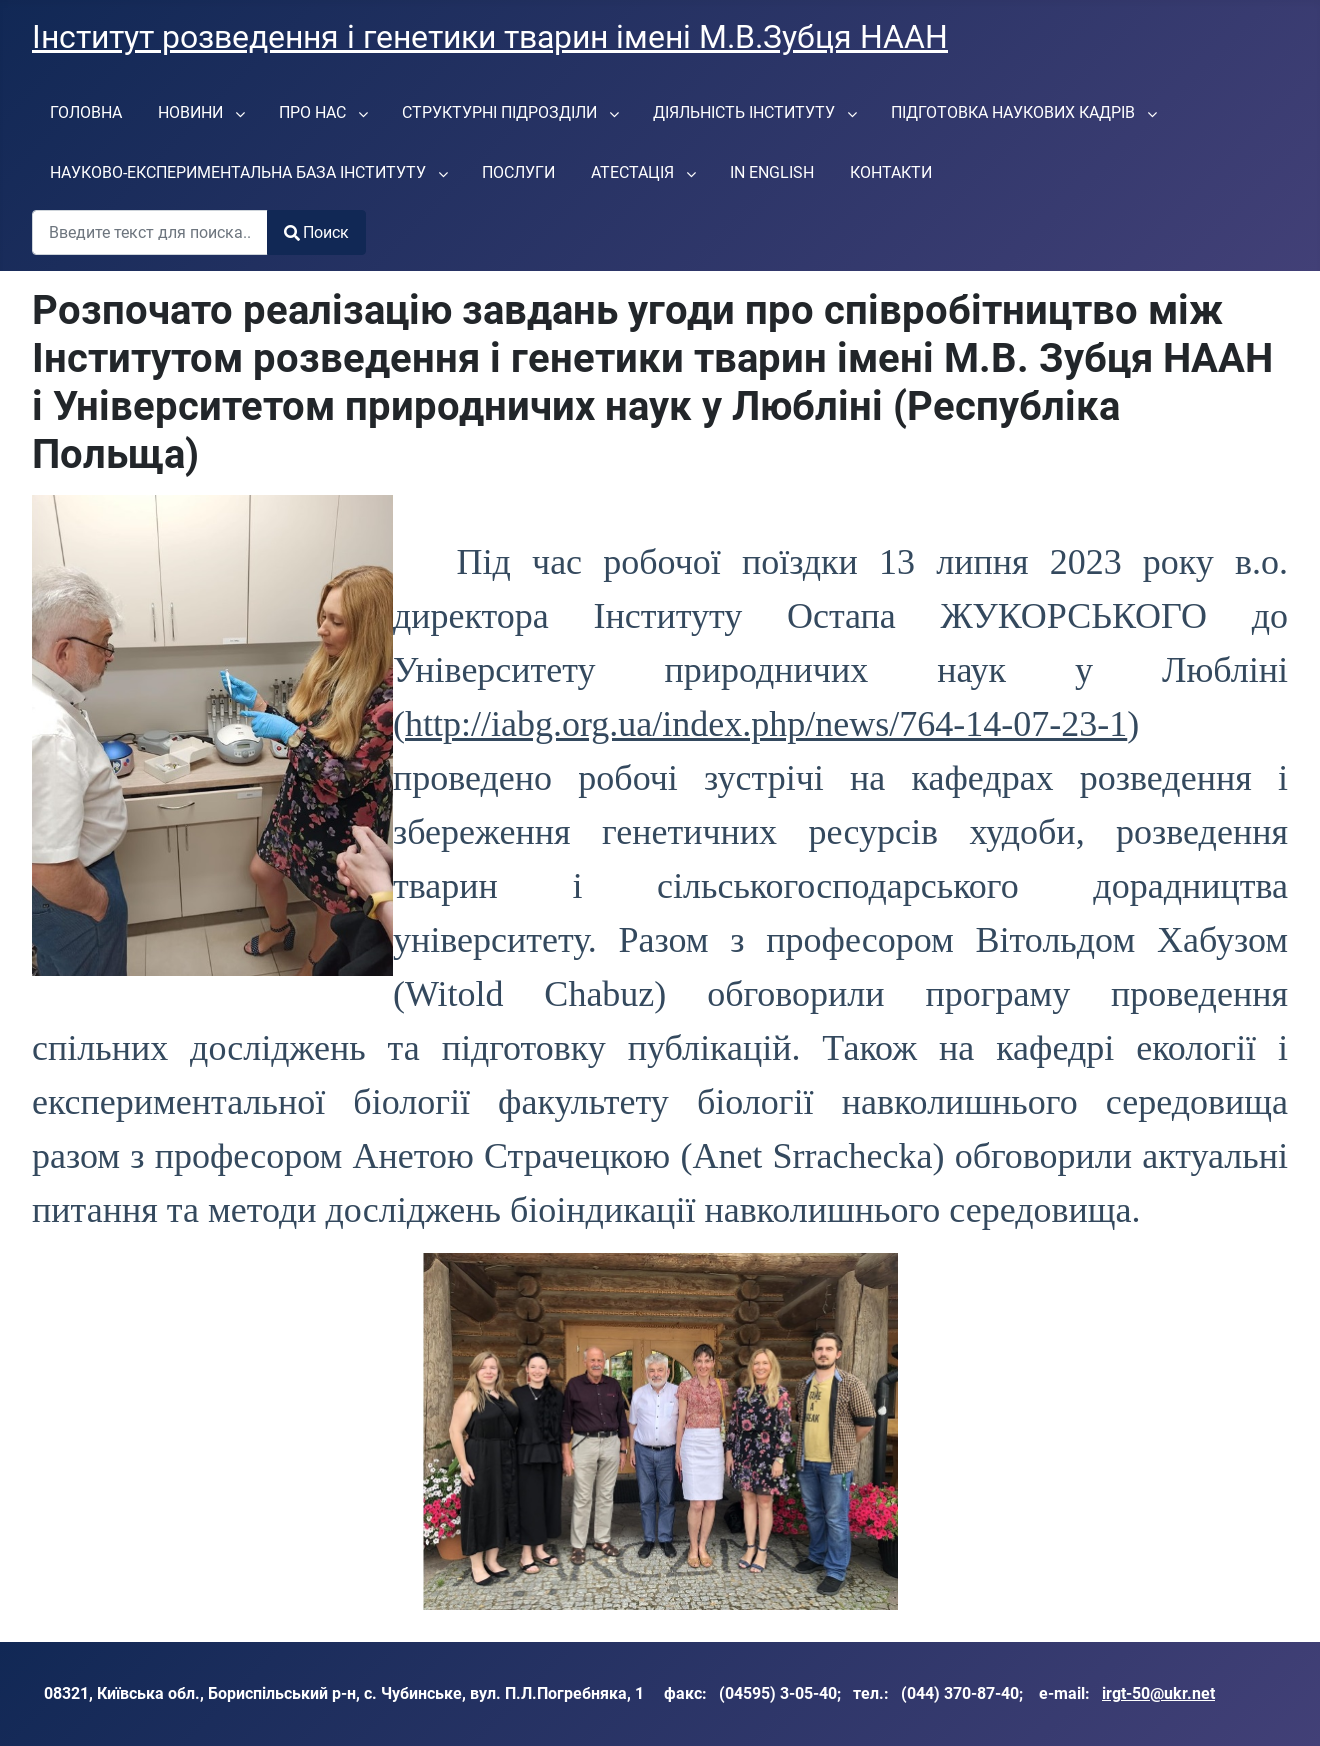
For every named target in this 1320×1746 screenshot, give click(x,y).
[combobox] (150, 232)
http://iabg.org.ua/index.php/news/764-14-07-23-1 (766, 724)
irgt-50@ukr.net (1158, 1693)
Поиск (316, 232)
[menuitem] (86, 112)
